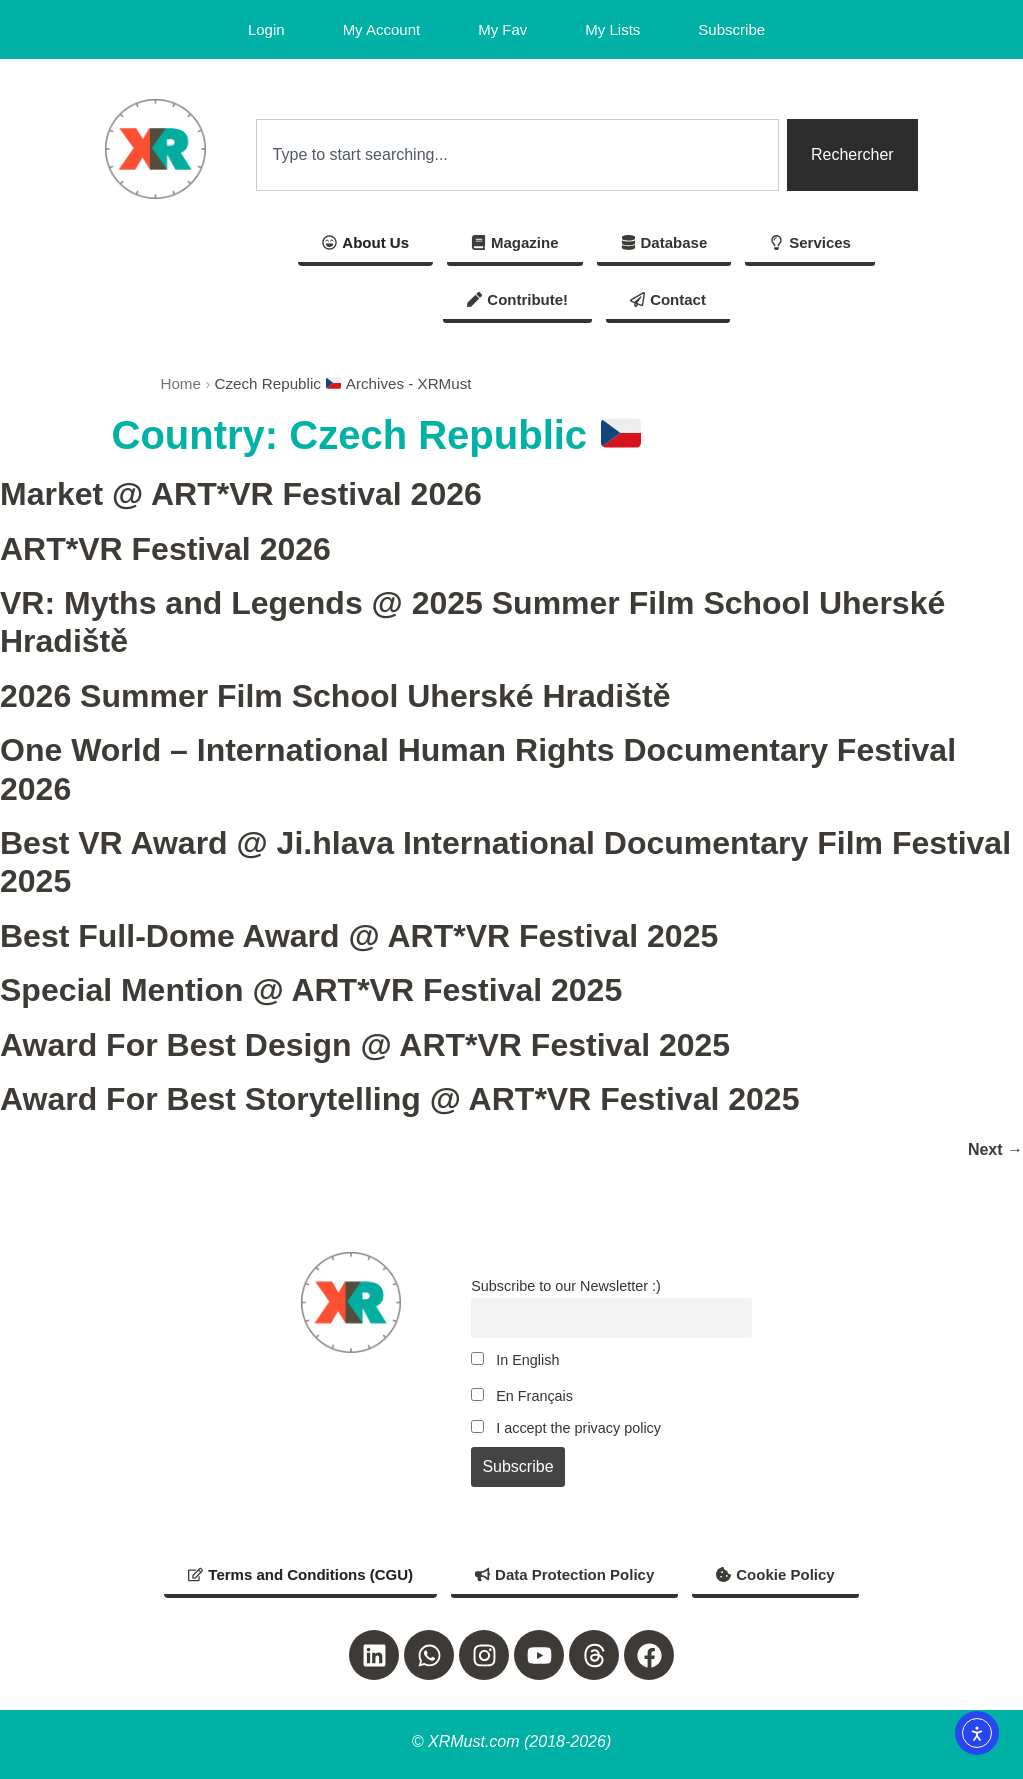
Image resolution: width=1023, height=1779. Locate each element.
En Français (522, 1396)
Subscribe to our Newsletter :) (566, 1286)
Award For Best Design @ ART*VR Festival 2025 (365, 1045)
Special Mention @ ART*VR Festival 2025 (311, 990)
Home (180, 383)
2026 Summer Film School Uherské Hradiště (335, 696)
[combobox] (517, 155)
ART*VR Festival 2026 (165, 549)
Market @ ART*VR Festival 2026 (241, 494)
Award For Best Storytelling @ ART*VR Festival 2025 (399, 1099)
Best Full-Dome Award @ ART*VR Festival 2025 (359, 936)
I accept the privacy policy (566, 1428)
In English (515, 1360)
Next (995, 1149)
